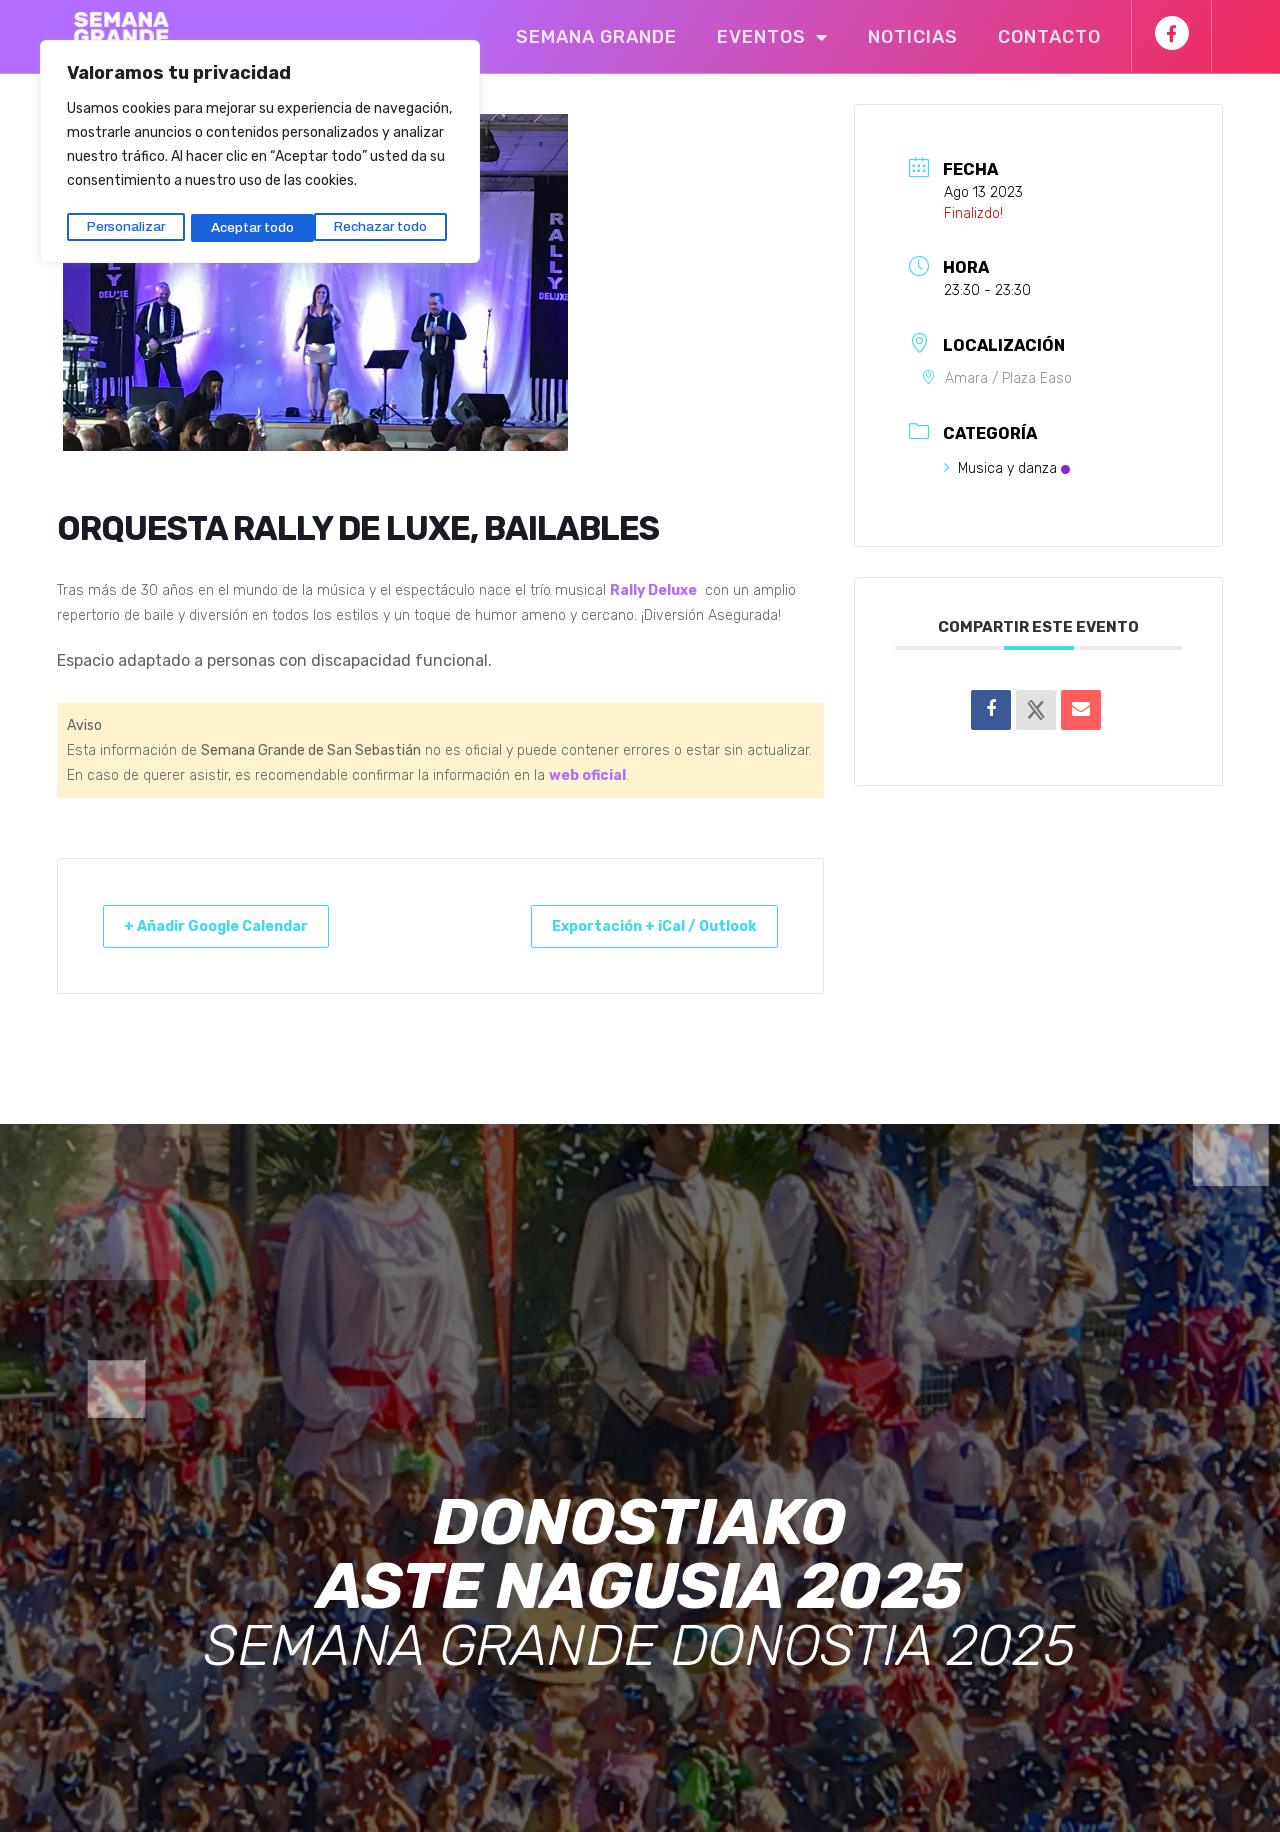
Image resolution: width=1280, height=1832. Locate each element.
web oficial (587, 775)
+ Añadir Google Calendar (231, 926)
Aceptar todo (392, 222)
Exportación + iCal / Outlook (639, 926)
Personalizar (125, 222)
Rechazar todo (258, 222)
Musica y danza (1007, 468)
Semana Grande (596, 37)
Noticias (913, 37)
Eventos (772, 37)
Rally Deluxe (653, 590)
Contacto (1049, 37)
